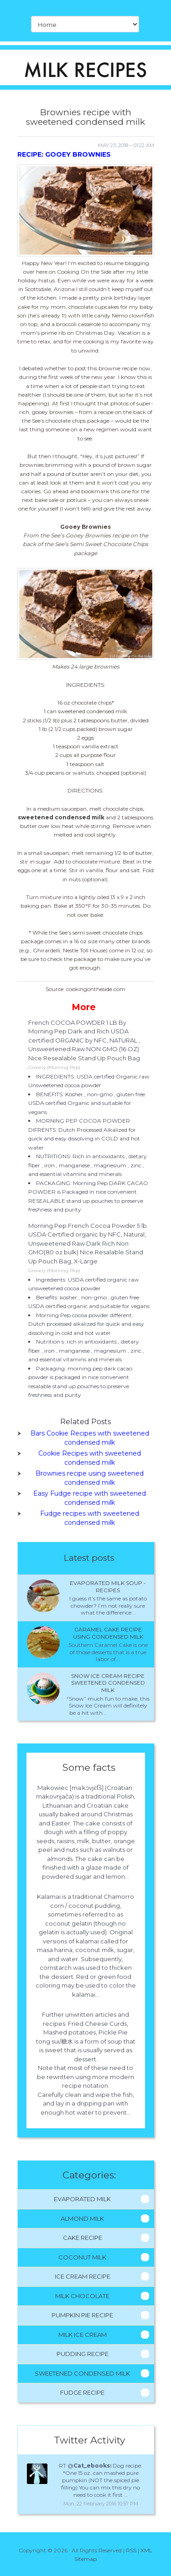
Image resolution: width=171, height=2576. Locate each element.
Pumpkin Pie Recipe (82, 2315)
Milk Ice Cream (82, 2334)
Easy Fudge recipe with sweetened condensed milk (89, 1498)
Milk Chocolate (82, 2296)
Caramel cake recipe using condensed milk (108, 1633)
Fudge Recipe (82, 2392)
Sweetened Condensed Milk (82, 2373)
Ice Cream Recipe (82, 2276)
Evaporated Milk (82, 2199)
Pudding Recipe (83, 2353)
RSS (131, 2550)
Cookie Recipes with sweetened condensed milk (89, 1458)
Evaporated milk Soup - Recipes (108, 1586)
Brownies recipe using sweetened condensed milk (90, 1478)
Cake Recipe (82, 2237)
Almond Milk (82, 2218)
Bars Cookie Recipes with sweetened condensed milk (90, 1437)
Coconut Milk (82, 2257)
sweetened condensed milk (61, 817)
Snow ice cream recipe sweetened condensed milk (108, 1682)
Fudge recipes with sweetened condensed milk (89, 1518)
